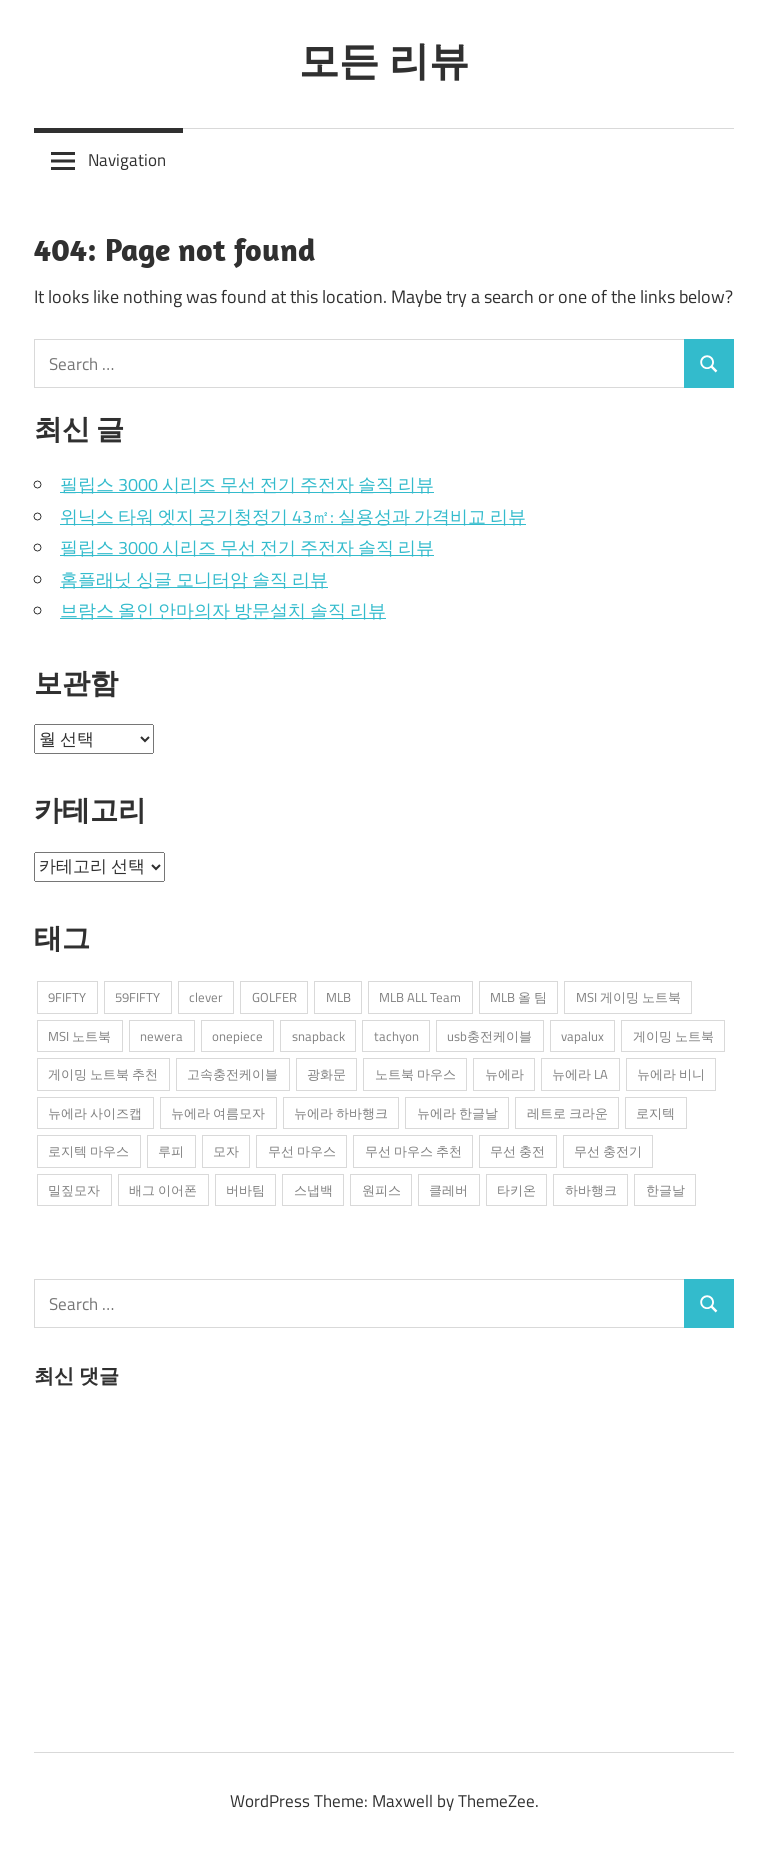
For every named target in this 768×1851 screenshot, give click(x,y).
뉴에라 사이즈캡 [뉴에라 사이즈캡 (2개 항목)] (95, 1113)
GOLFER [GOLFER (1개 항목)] (274, 997)
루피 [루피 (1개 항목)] (171, 1151)
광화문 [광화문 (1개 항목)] (326, 1074)
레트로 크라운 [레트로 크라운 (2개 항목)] (567, 1113)
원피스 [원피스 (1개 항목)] (381, 1190)
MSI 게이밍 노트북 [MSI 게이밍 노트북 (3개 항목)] (628, 997)
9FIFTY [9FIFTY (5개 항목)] (67, 997)
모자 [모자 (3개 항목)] (226, 1151)
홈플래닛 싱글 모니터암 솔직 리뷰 (194, 579)
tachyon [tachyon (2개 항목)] (396, 1036)
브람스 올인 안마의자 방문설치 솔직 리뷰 (223, 610)
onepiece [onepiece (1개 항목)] (237, 1036)
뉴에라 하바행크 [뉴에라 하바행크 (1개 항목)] (341, 1113)
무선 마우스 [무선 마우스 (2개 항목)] (302, 1151)
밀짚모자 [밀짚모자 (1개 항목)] (74, 1190)
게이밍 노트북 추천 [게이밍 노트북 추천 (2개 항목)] (103, 1074)
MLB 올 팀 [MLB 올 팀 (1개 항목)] (518, 997)
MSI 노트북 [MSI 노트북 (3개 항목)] (79, 1036)
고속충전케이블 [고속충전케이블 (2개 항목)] (232, 1074)
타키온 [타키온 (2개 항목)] (516, 1190)
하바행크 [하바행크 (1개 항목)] (591, 1190)
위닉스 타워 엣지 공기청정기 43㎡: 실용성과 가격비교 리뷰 (293, 516)
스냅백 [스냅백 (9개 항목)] (313, 1190)
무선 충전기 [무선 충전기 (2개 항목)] (608, 1151)
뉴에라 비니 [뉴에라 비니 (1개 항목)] (671, 1074)
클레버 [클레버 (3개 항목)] (448, 1190)
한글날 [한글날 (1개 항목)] (665, 1190)
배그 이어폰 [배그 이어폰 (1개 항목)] (163, 1190)
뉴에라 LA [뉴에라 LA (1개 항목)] (580, 1074)
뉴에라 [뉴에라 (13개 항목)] (504, 1074)
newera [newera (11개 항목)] (161, 1036)
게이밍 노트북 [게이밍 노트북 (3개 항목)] (673, 1036)
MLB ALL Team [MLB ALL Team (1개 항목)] (420, 997)
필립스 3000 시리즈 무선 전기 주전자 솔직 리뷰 (247, 484)
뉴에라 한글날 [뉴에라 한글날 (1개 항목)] (457, 1113)
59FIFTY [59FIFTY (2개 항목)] (137, 997)
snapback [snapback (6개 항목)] (318, 1036)
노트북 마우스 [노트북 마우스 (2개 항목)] (415, 1074)
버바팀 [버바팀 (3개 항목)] (245, 1190)
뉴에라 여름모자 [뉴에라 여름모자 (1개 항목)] (218, 1113)
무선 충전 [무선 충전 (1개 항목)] (517, 1151)
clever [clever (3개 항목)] (206, 997)
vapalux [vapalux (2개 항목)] (582, 1036)
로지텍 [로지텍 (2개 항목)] (655, 1113)
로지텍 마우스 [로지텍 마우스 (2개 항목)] (88, 1151)
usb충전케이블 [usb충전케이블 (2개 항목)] (489, 1036)
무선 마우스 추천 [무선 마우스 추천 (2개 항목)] (413, 1151)
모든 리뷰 (384, 60)
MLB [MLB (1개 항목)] (338, 997)
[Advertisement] (184, 1566)
